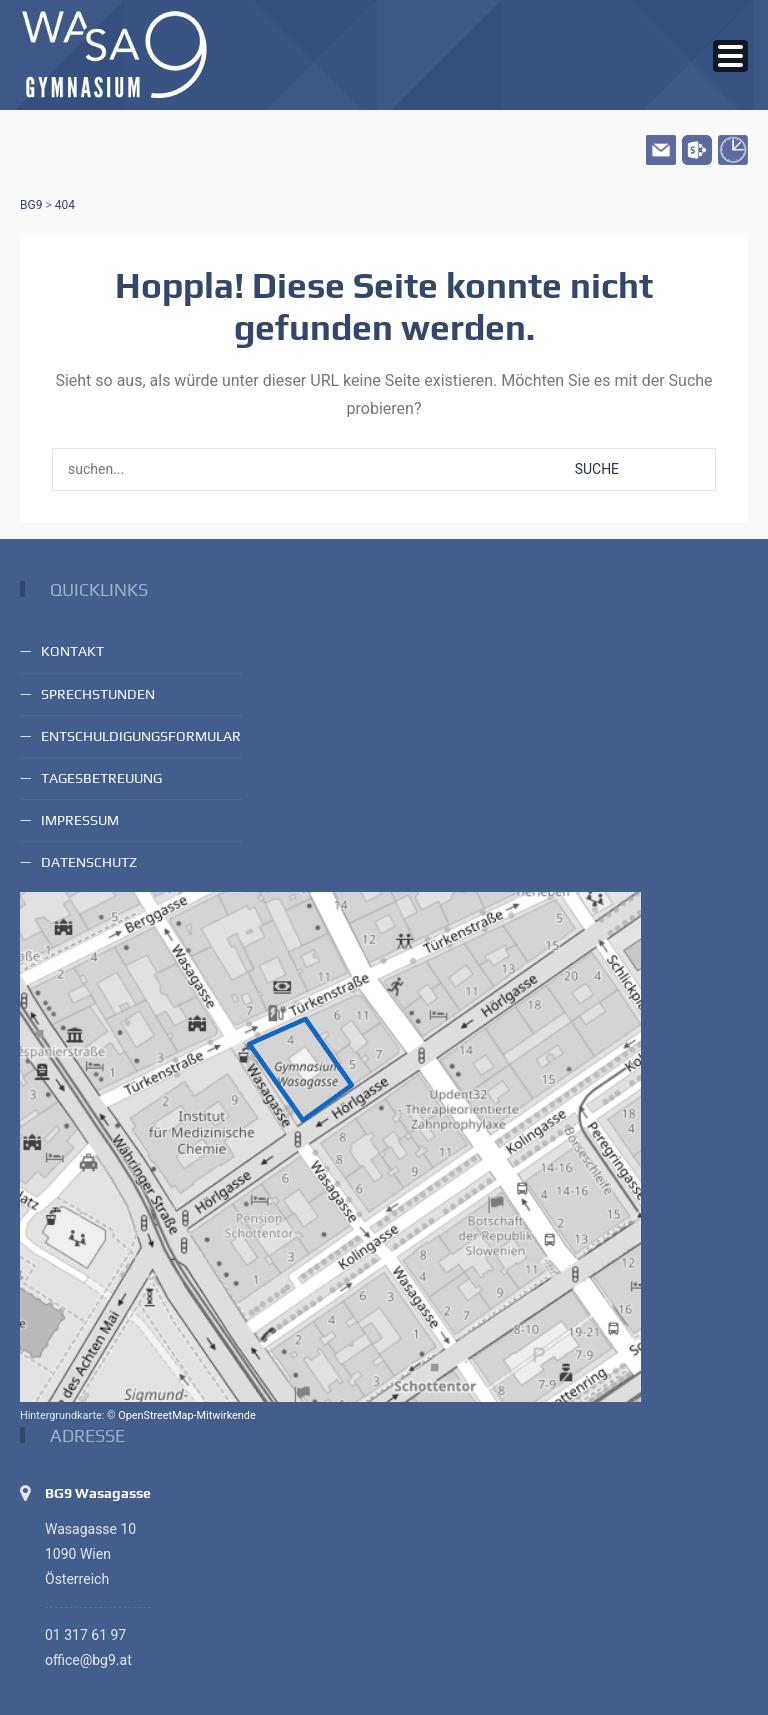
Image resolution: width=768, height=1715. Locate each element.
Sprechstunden (98, 694)
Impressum (80, 820)
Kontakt (72, 651)
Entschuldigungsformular (141, 736)
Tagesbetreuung (101, 778)
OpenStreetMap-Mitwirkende (186, 1415)
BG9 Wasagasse (98, 1493)
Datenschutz (89, 862)
